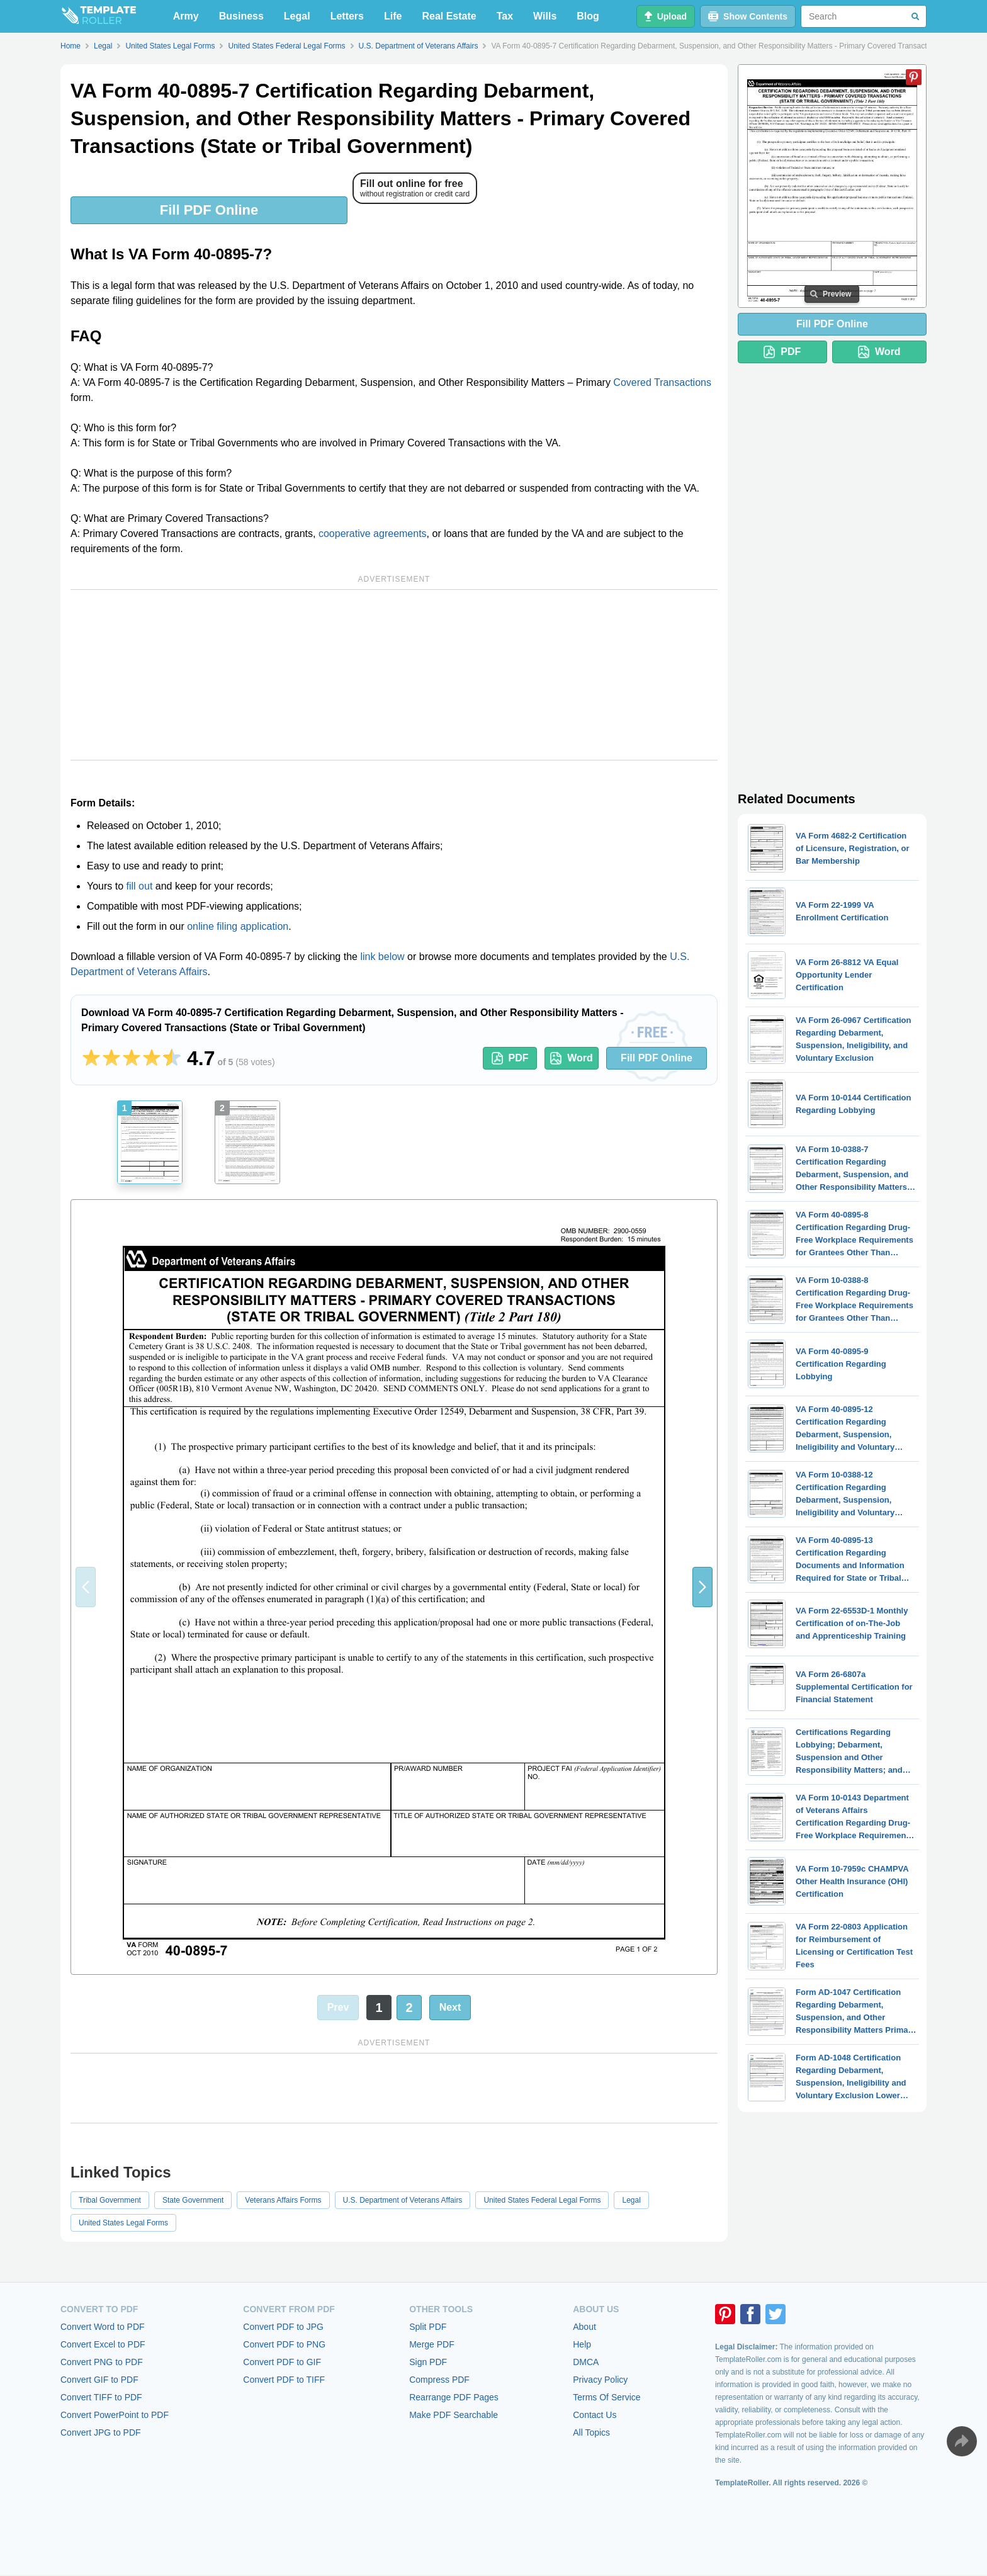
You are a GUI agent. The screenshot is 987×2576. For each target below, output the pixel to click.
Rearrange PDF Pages (454, 2397)
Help (582, 2344)
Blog (588, 16)
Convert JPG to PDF (100, 2432)
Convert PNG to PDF (101, 2362)
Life (393, 16)
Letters (347, 16)
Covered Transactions (662, 382)
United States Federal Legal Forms (542, 2200)
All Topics (591, 2432)
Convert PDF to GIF (282, 2362)
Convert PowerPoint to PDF (114, 2415)
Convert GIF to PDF (99, 2380)
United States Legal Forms (123, 2222)
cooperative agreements (373, 533)
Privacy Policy (600, 2380)
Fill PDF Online (209, 210)
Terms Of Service (606, 2397)
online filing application (237, 926)
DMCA (586, 2362)
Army (186, 16)
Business (241, 16)
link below (382, 956)
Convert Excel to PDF (102, 2344)
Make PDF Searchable (453, 2415)
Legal (297, 16)
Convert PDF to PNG (284, 2344)
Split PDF (427, 2327)
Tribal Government (110, 2200)
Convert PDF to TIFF (284, 2380)
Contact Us (594, 2415)
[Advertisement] (394, 675)
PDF (510, 1058)
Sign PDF (428, 2362)
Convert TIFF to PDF (101, 2397)
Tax (505, 16)
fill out (140, 886)
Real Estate (449, 16)
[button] (702, 1587)
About (584, 2327)
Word (571, 1058)
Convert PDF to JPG (283, 2327)
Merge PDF (431, 2344)
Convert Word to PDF (102, 2327)
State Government (192, 2200)
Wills (544, 16)
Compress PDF (439, 2380)
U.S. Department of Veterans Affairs (403, 2200)
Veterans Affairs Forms (283, 2200)
